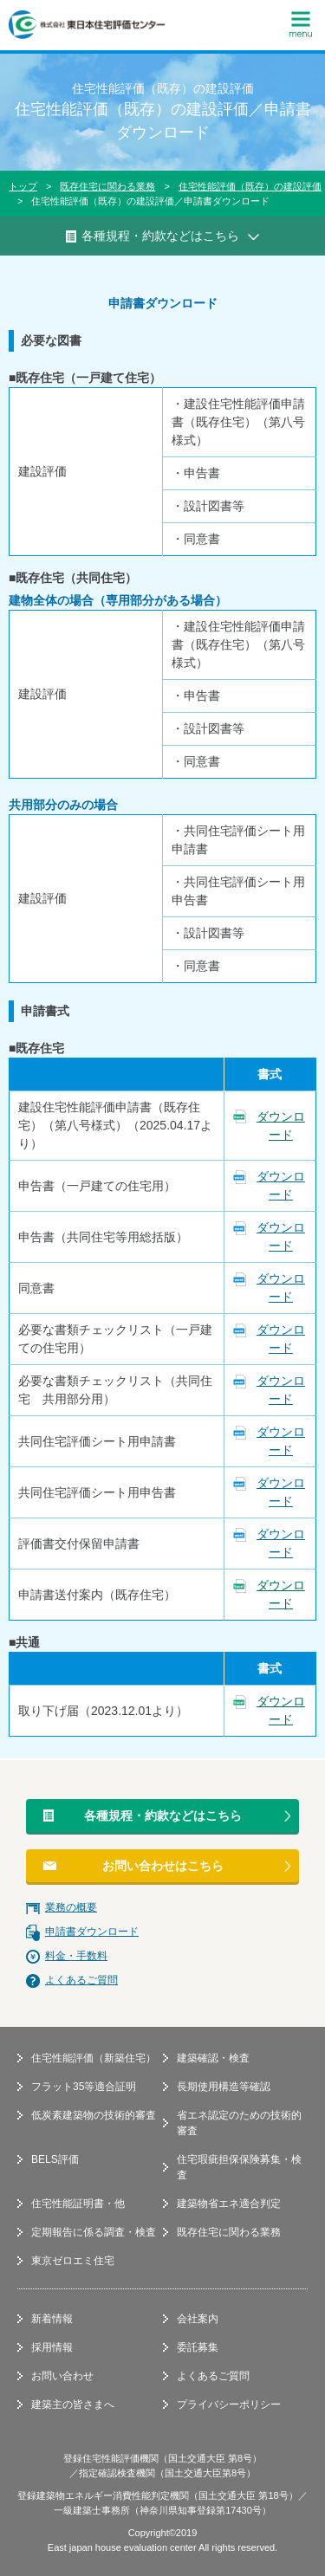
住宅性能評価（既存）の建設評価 (250, 186)
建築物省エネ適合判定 (229, 2203)
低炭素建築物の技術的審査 (93, 2115)
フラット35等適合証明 (83, 2087)
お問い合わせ (62, 2376)
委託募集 (197, 2347)
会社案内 (197, 2319)
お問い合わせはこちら (163, 1866)
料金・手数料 (76, 1956)
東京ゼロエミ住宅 (72, 2261)
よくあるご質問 (81, 1980)
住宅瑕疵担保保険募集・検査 (239, 2167)
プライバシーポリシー (229, 2404)
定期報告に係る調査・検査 (93, 2232)
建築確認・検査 (213, 2058)
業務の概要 (71, 1907)
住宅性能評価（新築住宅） (93, 2058)
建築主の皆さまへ (72, 2404)
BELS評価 (55, 2159)
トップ (23, 186)
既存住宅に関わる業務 (107, 186)
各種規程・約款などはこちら (163, 1815)
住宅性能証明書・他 (78, 2203)
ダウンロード (281, 1126)
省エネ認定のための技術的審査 (239, 2123)
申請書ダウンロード (92, 1932)
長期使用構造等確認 (223, 2087)
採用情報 (52, 2347)
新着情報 (52, 2319)
